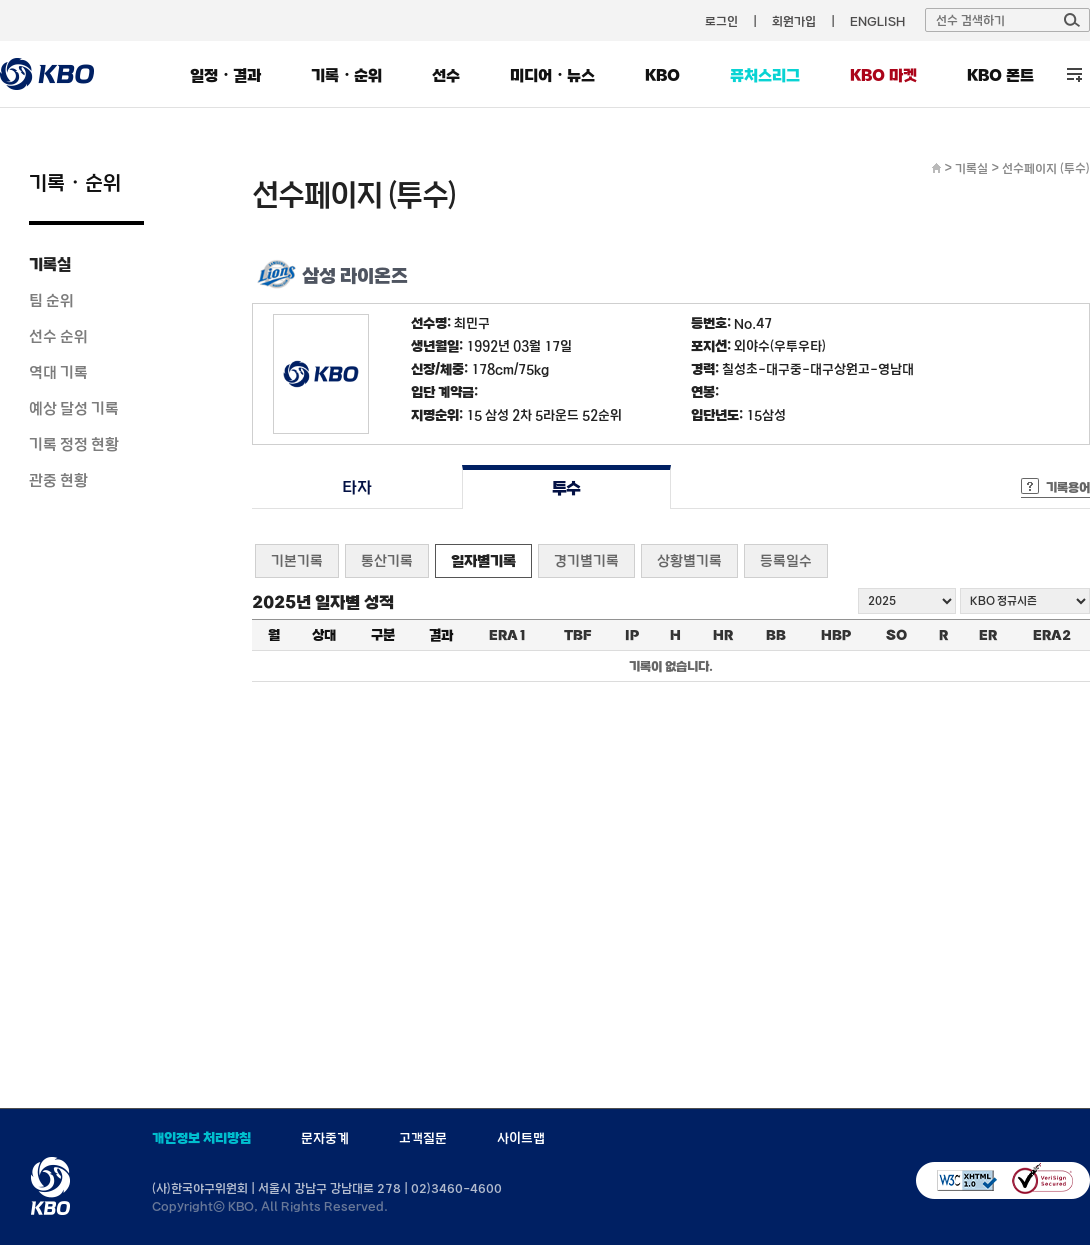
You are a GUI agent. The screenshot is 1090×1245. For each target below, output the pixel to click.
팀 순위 (51, 300)
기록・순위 (346, 75)
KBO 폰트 (1000, 75)
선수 (446, 75)
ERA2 (1052, 635)
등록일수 (786, 560)
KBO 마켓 (883, 75)
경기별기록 (586, 560)
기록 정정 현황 (74, 444)
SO (896, 635)
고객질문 (423, 1138)
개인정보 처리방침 (201, 1138)
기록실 (50, 264)
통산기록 (387, 560)
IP (632, 635)
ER (988, 635)
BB (776, 635)
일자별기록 (483, 560)
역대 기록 (58, 372)
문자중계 (325, 1138)
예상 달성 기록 (74, 408)
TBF (577, 635)
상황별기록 (689, 560)
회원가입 (794, 21)
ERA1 (508, 635)
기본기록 (297, 560)
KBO (662, 75)
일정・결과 (225, 75)
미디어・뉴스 (552, 75)
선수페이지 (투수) (1046, 168)
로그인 (721, 21)
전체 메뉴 (1074, 74)
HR (723, 635)
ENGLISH (877, 21)
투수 (566, 487)
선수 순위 (58, 336)
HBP (836, 635)
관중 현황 (58, 480)
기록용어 (1068, 487)
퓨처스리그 (765, 75)
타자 (356, 487)
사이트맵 (521, 1138)
